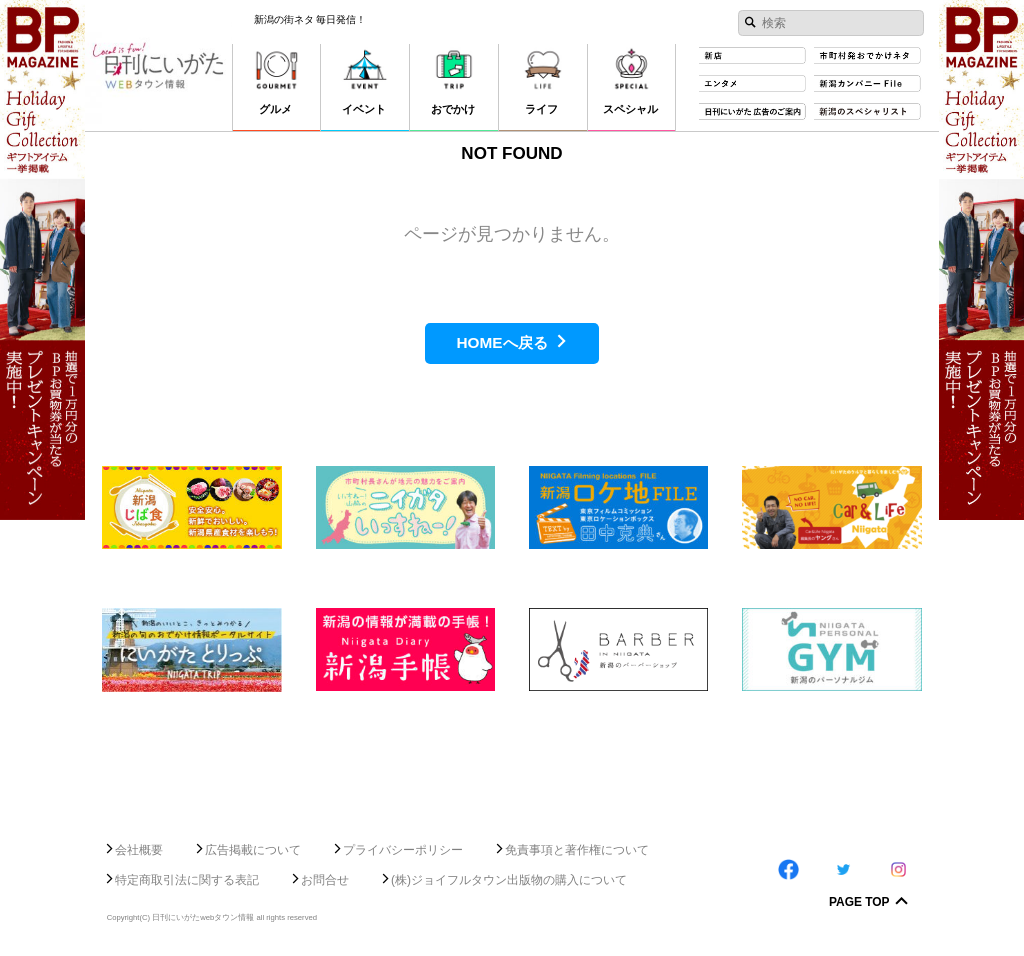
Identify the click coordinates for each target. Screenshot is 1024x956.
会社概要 (139, 850)
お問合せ (325, 880)
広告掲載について (253, 850)
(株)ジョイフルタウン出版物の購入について (509, 880)
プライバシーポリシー (403, 850)
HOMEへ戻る (501, 342)
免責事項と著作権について (577, 850)
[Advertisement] (511, 758)
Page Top (859, 903)
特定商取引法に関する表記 (187, 880)
